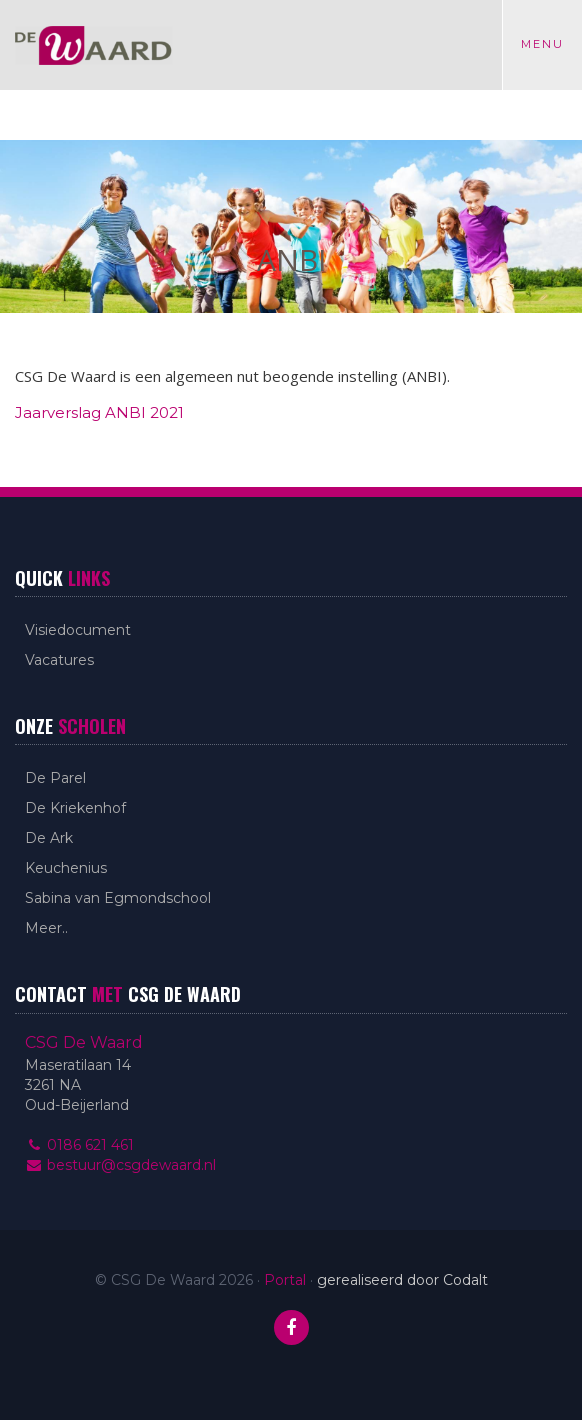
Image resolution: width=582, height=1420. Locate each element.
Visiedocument (78, 630)
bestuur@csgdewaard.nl (120, 1165)
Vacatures (59, 660)
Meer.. (46, 928)
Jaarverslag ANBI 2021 (99, 412)
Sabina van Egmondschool (118, 898)
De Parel (55, 778)
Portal (285, 1280)
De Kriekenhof (75, 808)
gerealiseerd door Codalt (402, 1280)
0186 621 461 (79, 1145)
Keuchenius (66, 868)
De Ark (49, 838)
